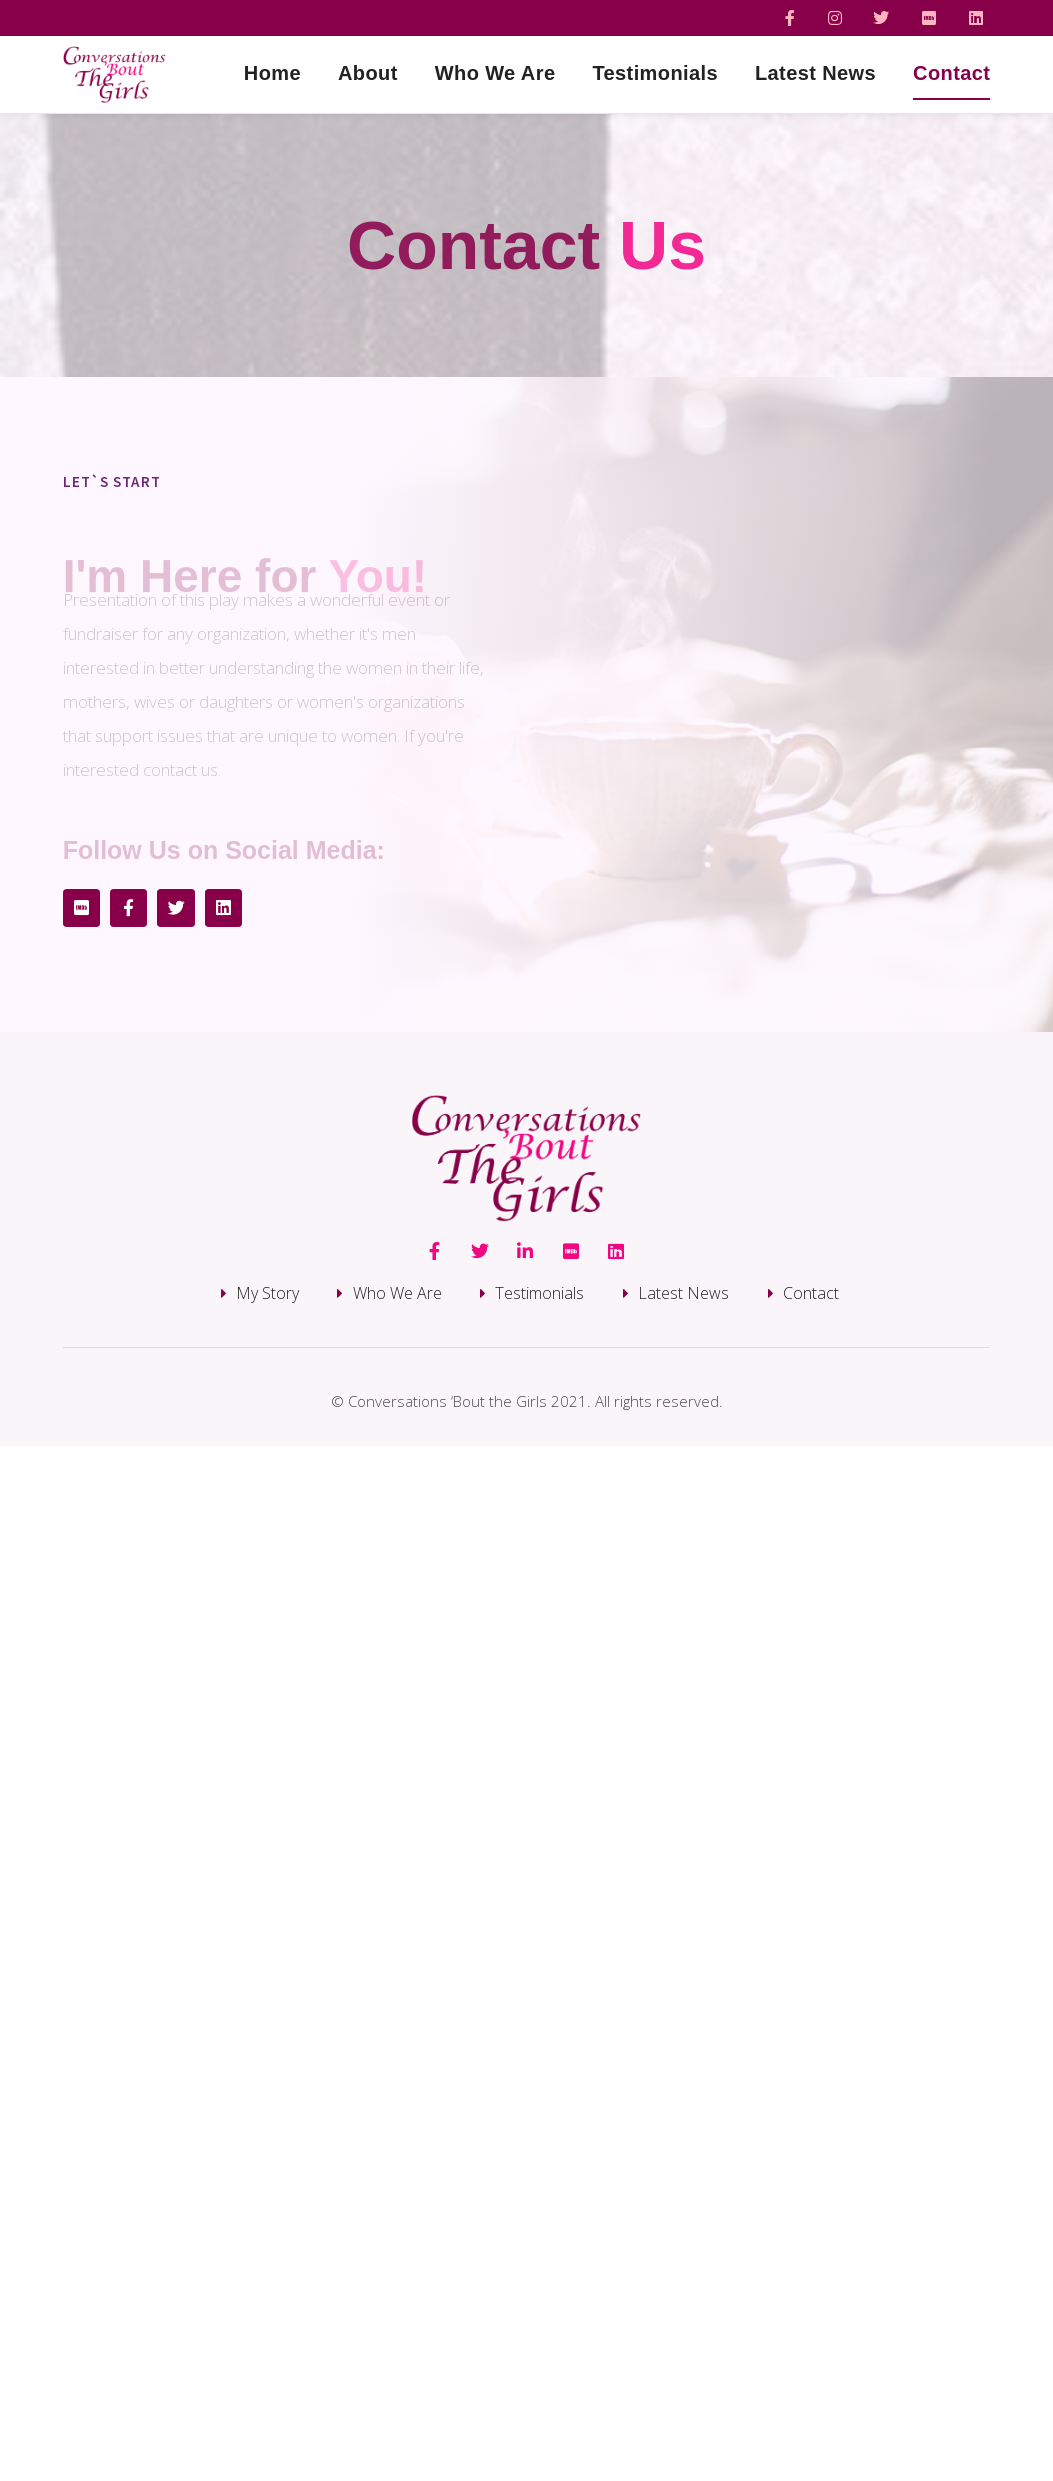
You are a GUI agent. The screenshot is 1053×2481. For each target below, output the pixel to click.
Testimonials (655, 73)
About (368, 73)
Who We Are (495, 73)
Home (272, 73)
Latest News (815, 73)
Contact (951, 73)
